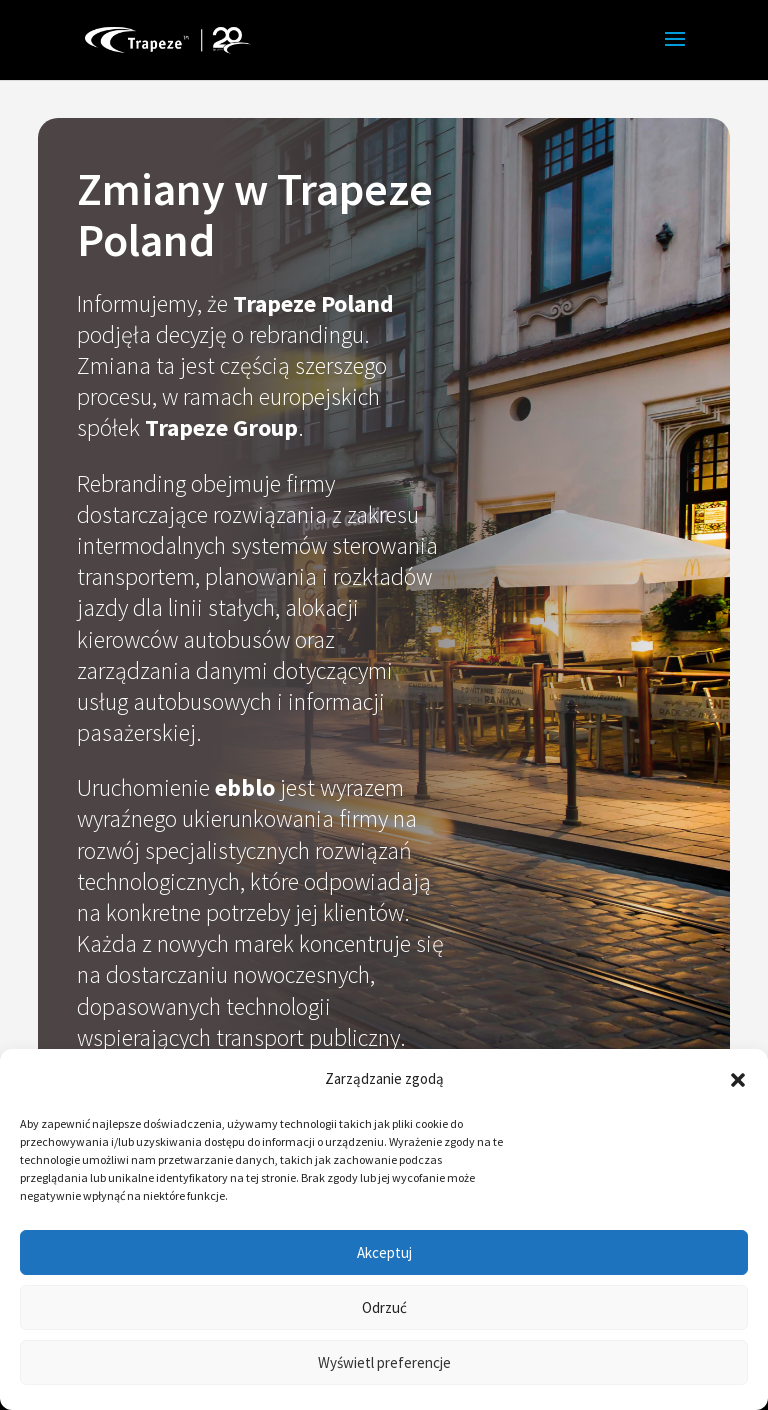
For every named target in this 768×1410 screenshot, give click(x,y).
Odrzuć (384, 1307)
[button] (738, 1080)
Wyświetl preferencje (384, 1362)
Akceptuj (384, 1252)
